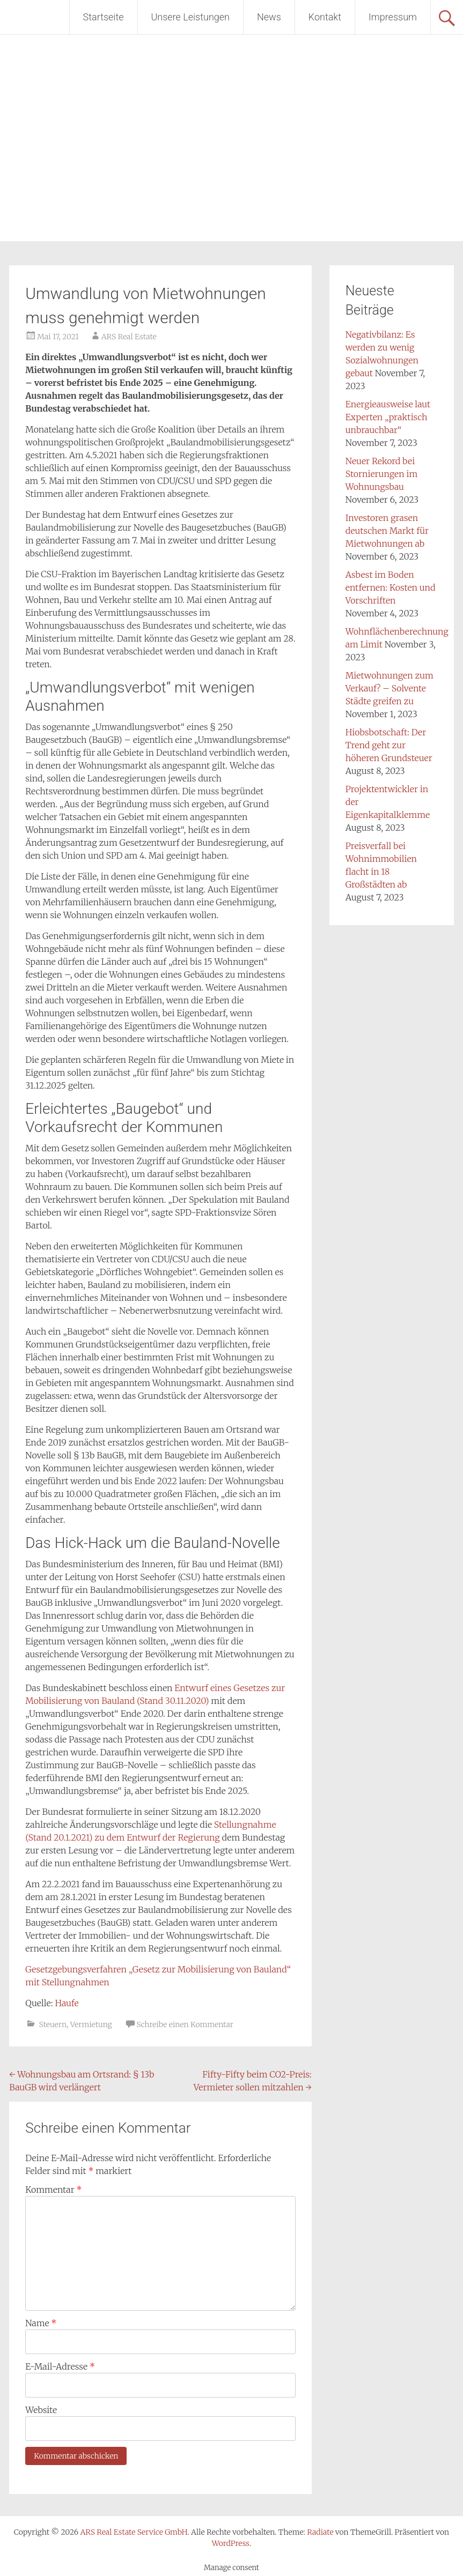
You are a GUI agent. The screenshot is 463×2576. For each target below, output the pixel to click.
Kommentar (53, 2189)
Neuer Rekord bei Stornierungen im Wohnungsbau (381, 474)
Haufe (66, 2003)
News (269, 17)
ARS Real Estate (129, 336)
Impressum (393, 17)
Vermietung (91, 2024)
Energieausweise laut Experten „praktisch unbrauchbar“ (388, 417)
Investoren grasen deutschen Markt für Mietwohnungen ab (387, 530)
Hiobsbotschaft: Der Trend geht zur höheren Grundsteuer (389, 745)
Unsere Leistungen (190, 17)
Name (40, 2323)
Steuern (53, 2024)
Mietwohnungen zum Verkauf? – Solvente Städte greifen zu (389, 688)
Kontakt (324, 17)
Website (41, 2409)
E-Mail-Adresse (60, 2366)
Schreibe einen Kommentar (184, 2024)
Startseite (103, 17)
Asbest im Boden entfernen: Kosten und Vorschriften (391, 587)
